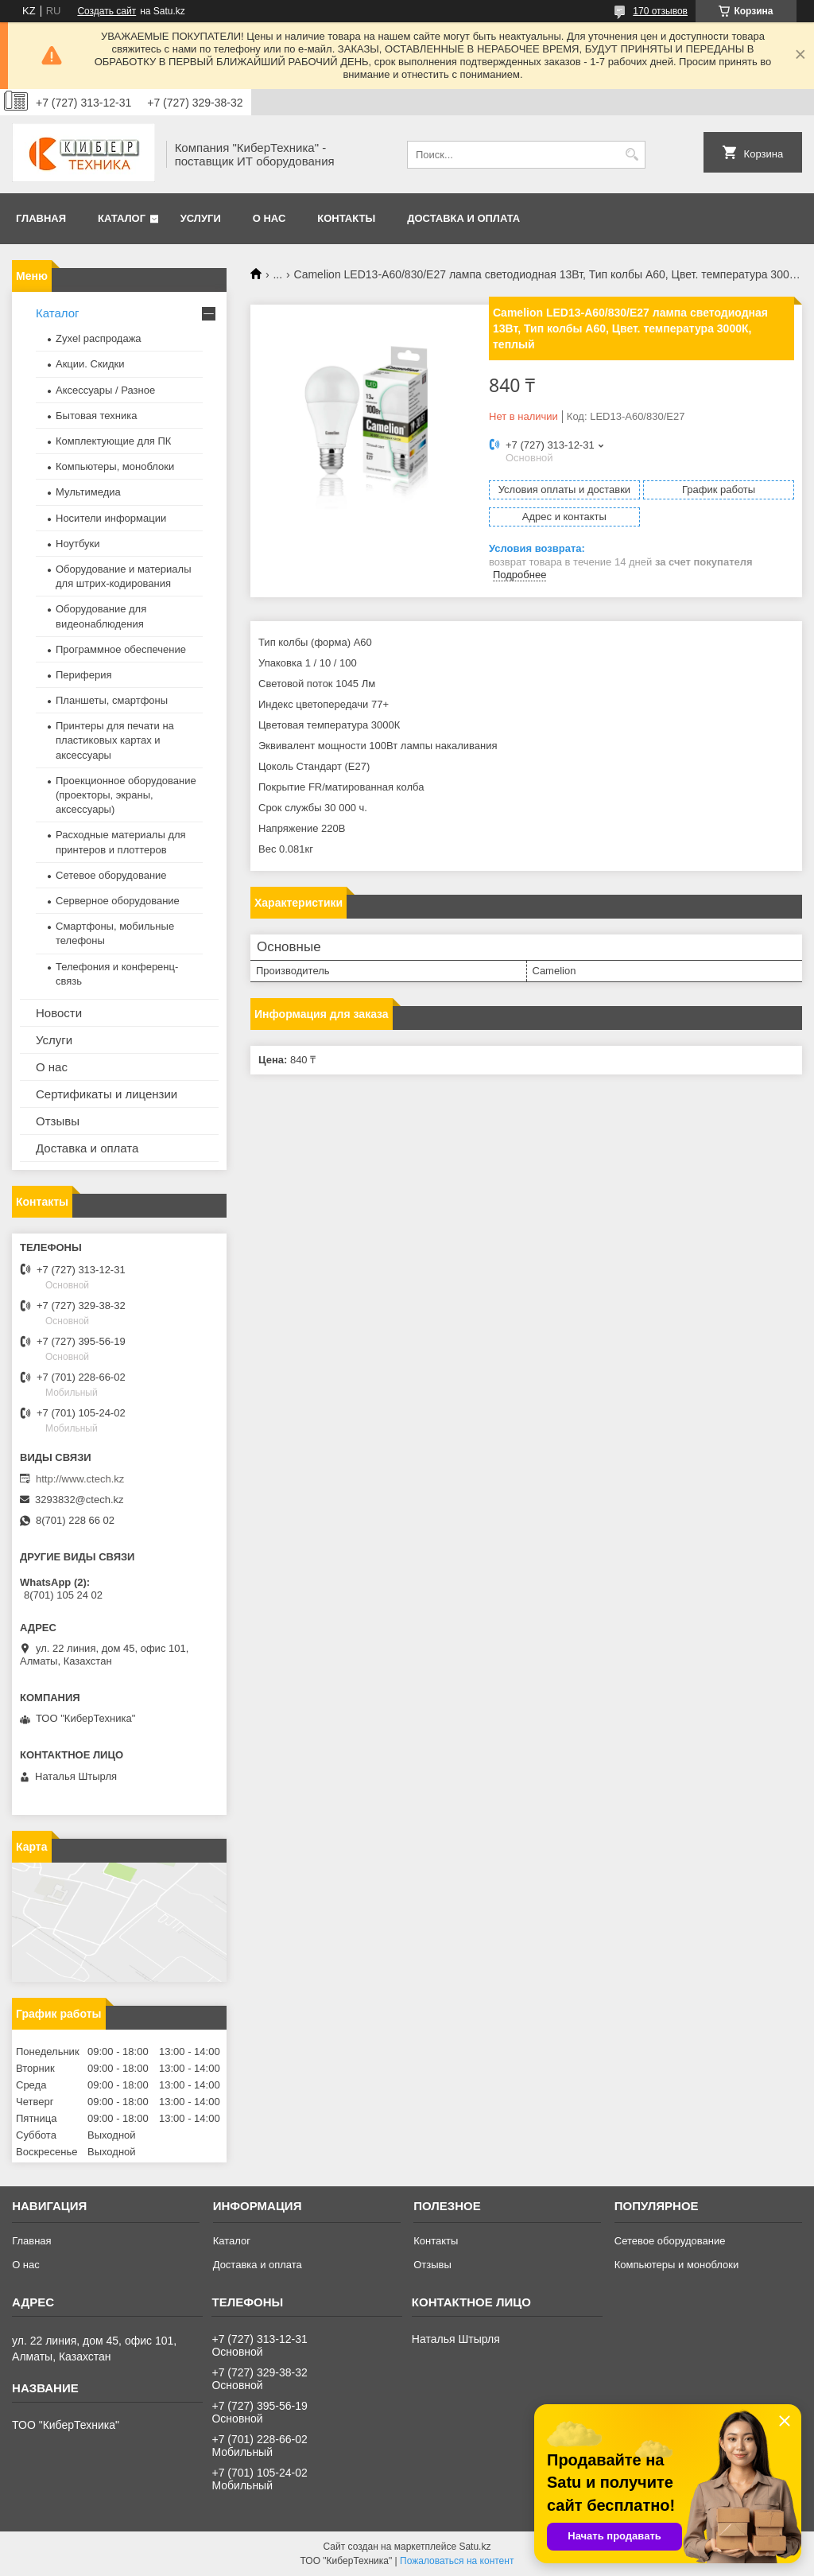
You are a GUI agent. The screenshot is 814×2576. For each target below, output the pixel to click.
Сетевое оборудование (111, 875)
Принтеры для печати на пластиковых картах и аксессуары (115, 740)
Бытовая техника (96, 416)
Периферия (84, 675)
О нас (269, 218)
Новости (59, 1013)
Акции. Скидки (90, 364)
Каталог (121, 218)
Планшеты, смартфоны (112, 700)
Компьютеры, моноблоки (115, 466)
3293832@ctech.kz (79, 1500)
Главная (41, 218)
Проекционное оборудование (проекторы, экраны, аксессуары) (126, 795)
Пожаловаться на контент (457, 2560)
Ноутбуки (78, 544)
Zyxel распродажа (98, 338)
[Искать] (631, 155)
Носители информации (111, 518)
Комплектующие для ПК (113, 441)
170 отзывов (660, 11)
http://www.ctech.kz (80, 1479)
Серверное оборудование (118, 901)
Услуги (200, 218)
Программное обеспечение (121, 649)
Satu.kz (474, 2546)
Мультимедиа (88, 492)
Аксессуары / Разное (105, 390)
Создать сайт (106, 11)
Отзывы (57, 1121)
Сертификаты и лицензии (106, 1094)
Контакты (346, 218)
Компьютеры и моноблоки (676, 2265)
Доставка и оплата (463, 218)
